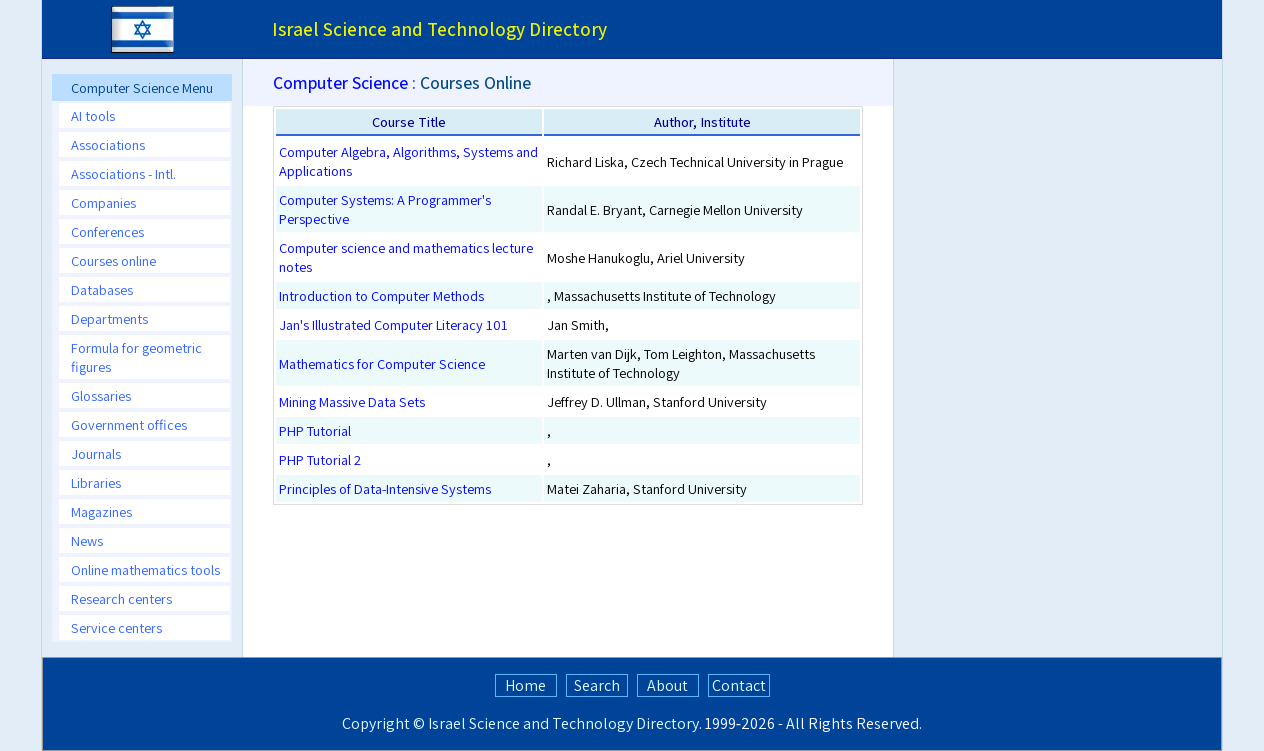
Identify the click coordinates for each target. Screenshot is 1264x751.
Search (597, 685)
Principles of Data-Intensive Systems (385, 488)
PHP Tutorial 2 (320, 459)
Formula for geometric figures (136, 357)
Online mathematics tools (145, 569)
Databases (102, 289)
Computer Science (340, 82)
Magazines (101, 511)
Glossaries (101, 395)
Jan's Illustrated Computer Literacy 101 (393, 324)
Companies (103, 202)
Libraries (96, 482)
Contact (739, 685)
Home (525, 685)
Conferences (107, 231)
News (87, 540)
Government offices (129, 424)
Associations (108, 144)
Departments (109, 318)
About (667, 685)
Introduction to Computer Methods (381, 295)
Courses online (113, 260)
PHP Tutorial (315, 430)
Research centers (121, 598)
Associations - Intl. (123, 173)
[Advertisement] (1071, 234)
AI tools (93, 115)
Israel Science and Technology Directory (563, 723)
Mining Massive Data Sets (352, 401)
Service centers (116, 627)
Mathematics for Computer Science (382, 363)
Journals (96, 453)
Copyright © (383, 723)
